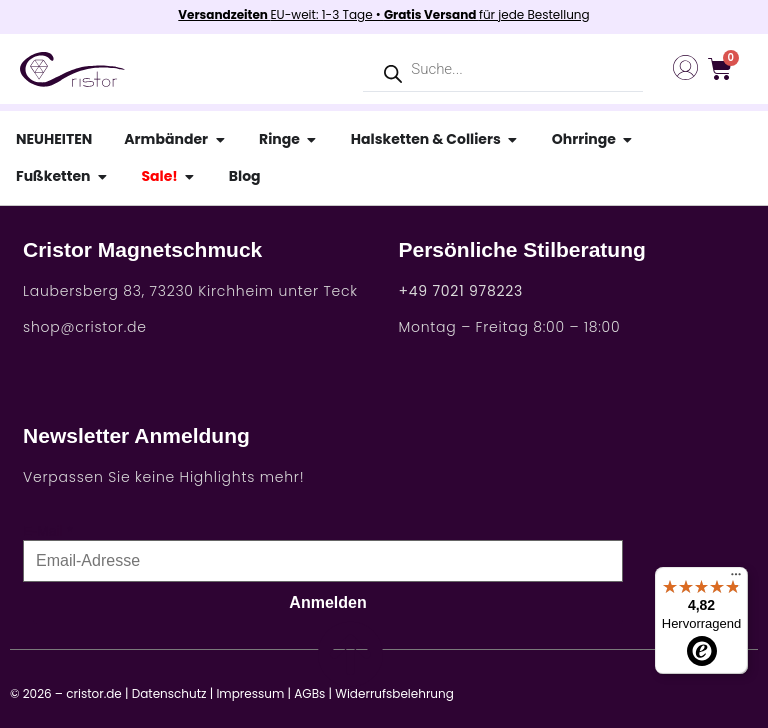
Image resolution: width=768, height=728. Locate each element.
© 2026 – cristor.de (66, 693)
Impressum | (253, 693)
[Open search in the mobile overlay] (503, 69)
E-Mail (43, 531)
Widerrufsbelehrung (394, 693)
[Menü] (736, 579)
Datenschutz (169, 693)
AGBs (309, 693)
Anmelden (327, 602)
